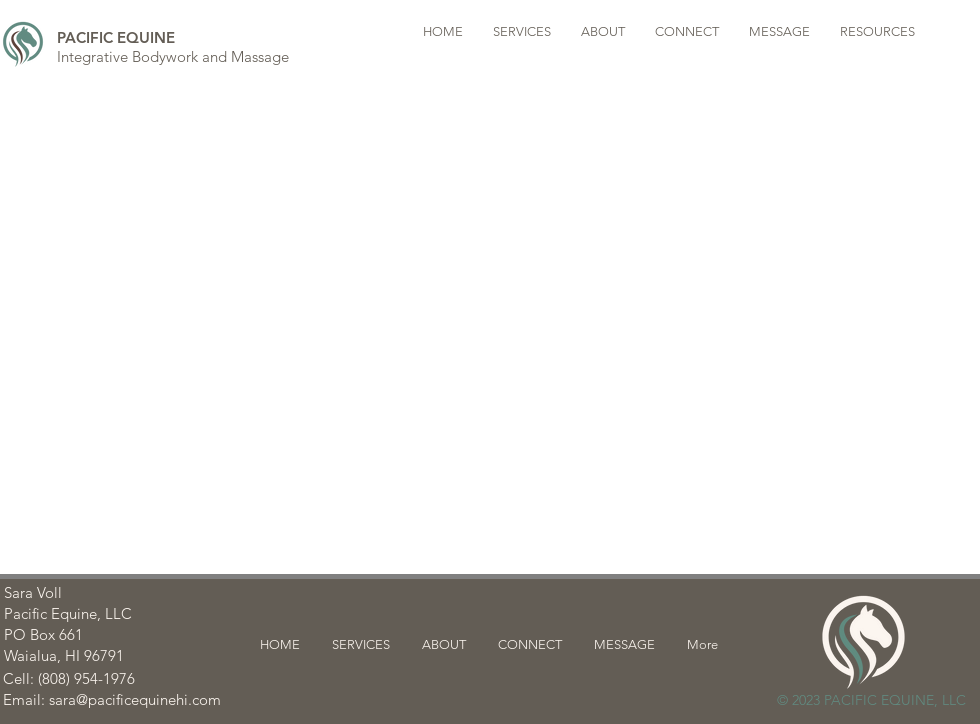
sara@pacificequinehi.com (135, 699)
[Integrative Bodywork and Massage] (173, 56)
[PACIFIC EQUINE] (116, 37)
